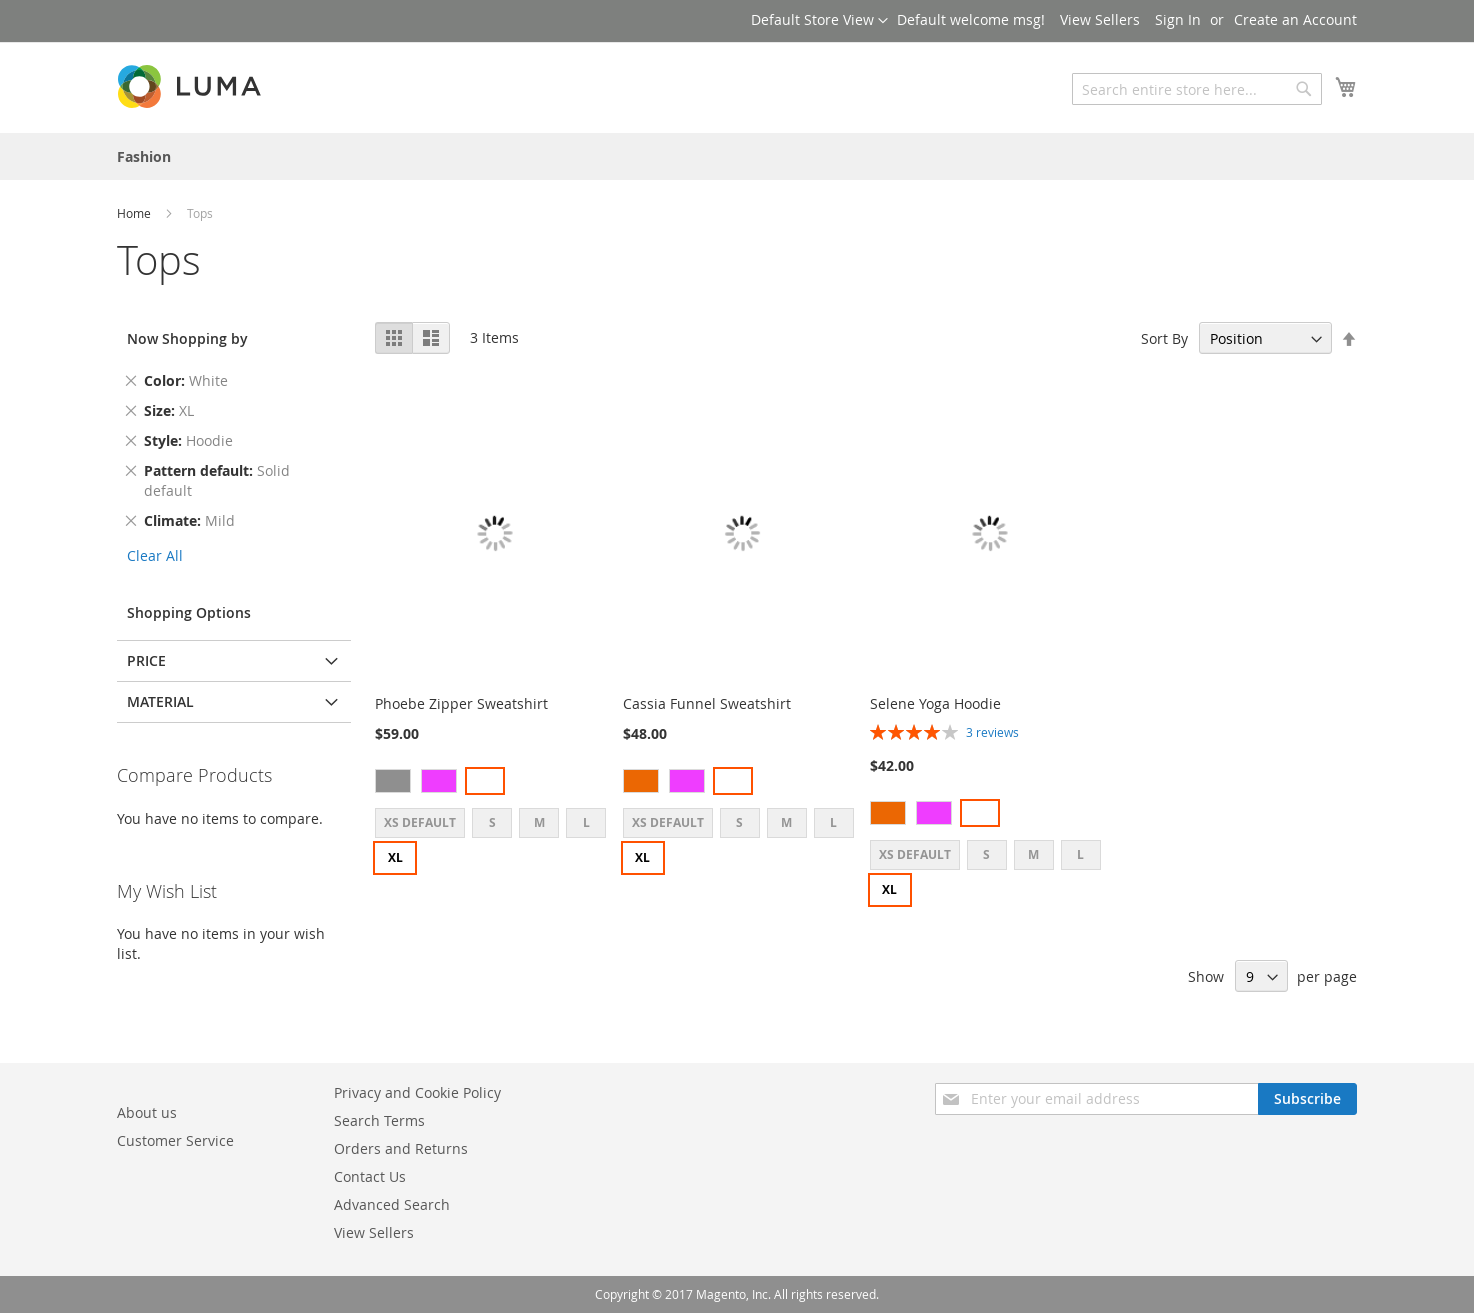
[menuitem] (144, 156)
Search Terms (379, 1120)
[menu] (737, 156)
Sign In (1178, 19)
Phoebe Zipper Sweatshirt (461, 703)
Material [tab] (160, 701)
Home (135, 213)
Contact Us (370, 1176)
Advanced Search (392, 1204)
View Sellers (1100, 19)
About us (147, 1112)
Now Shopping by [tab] (187, 338)
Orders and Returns (401, 1148)
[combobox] (1197, 89)
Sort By (1164, 338)
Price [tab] (146, 660)
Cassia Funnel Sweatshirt (707, 703)
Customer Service (175, 1140)
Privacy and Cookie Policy (417, 1092)
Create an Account (1295, 19)
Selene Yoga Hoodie (935, 703)
